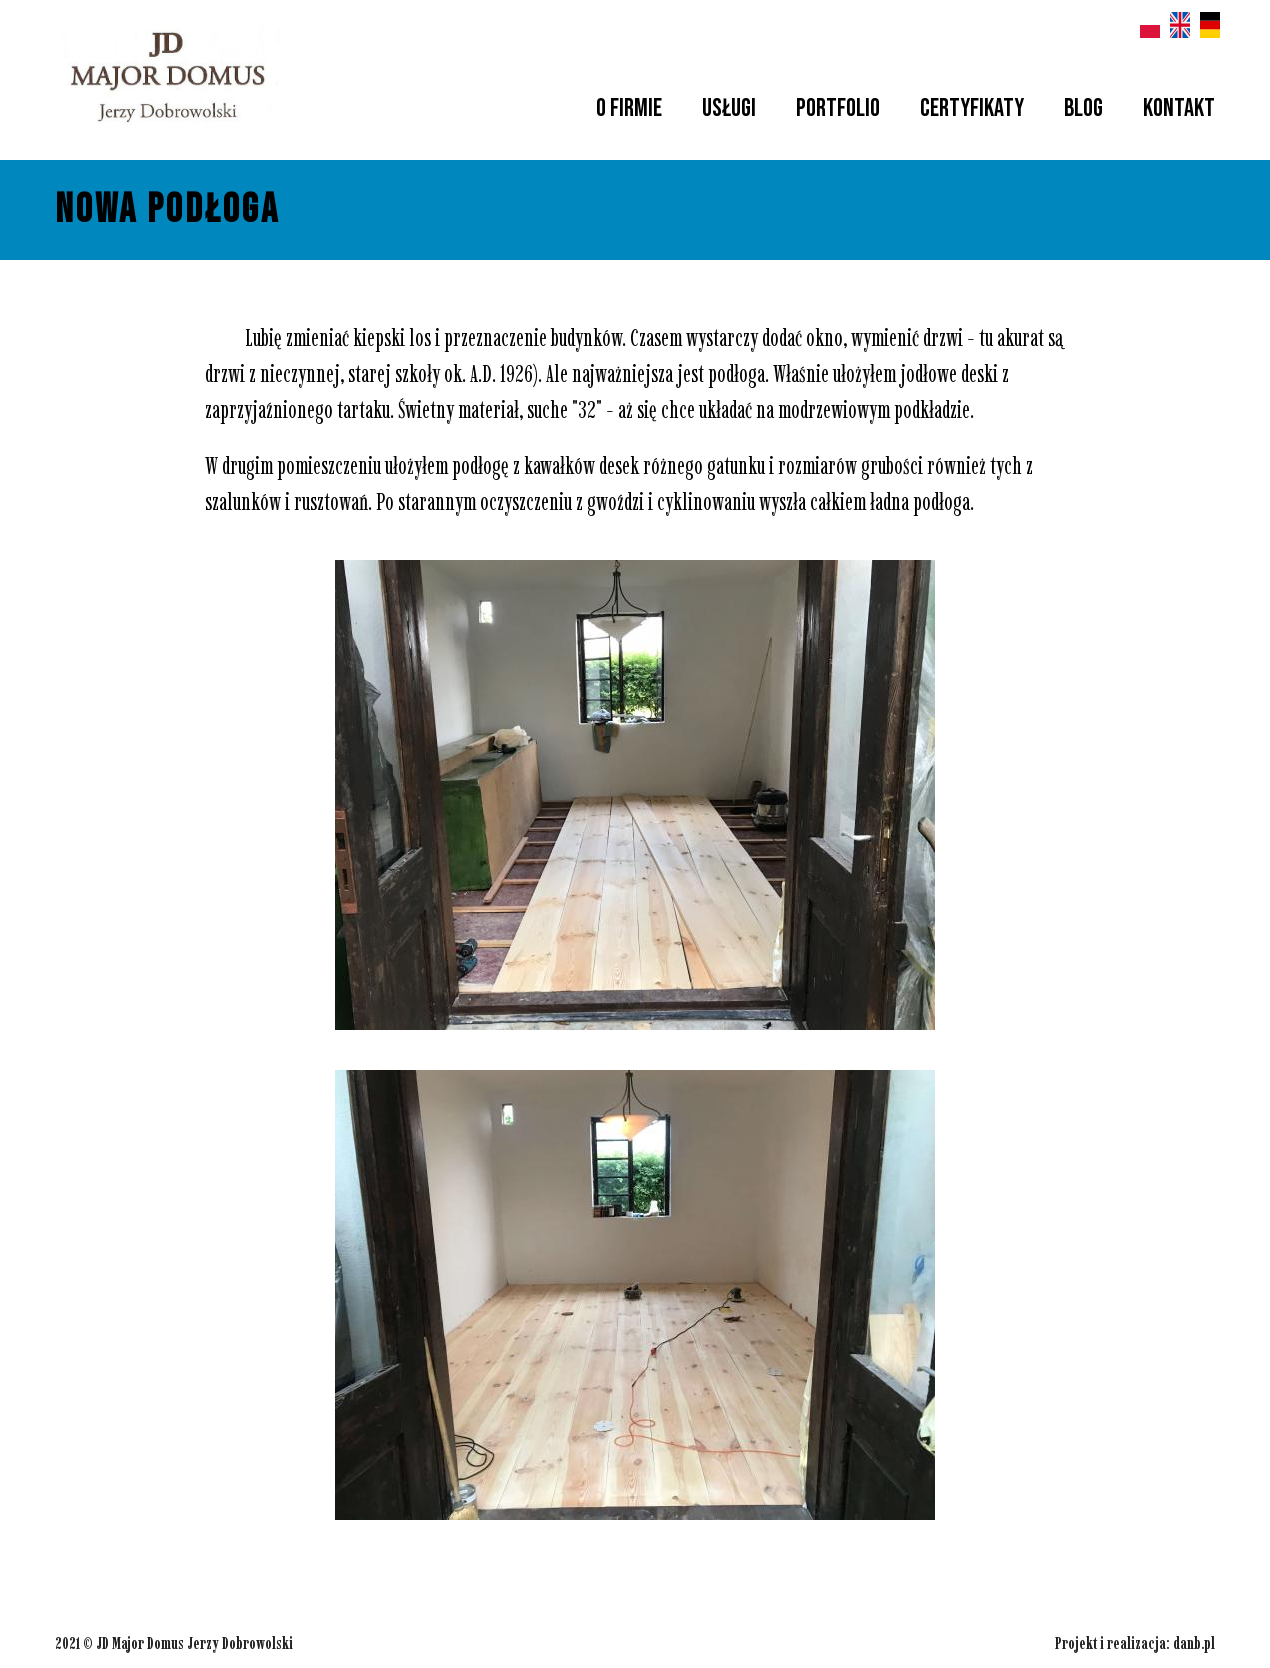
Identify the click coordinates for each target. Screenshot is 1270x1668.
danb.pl (1194, 1643)
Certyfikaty (972, 108)
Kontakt (1179, 108)
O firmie (629, 108)
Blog (1083, 108)
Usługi (729, 108)
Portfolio (838, 108)
